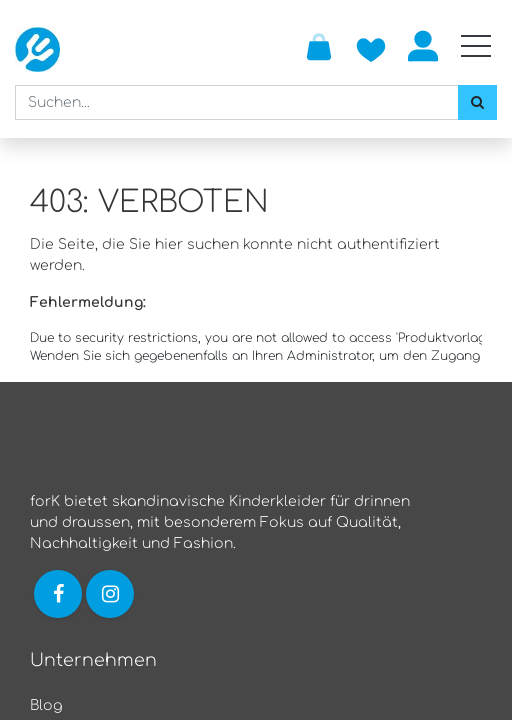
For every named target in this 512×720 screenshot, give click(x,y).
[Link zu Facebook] (58, 593)
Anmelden (423, 46)
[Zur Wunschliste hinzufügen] (371, 46)
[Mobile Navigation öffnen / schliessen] (476, 46)
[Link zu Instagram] (112, 593)
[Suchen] (477, 102)
